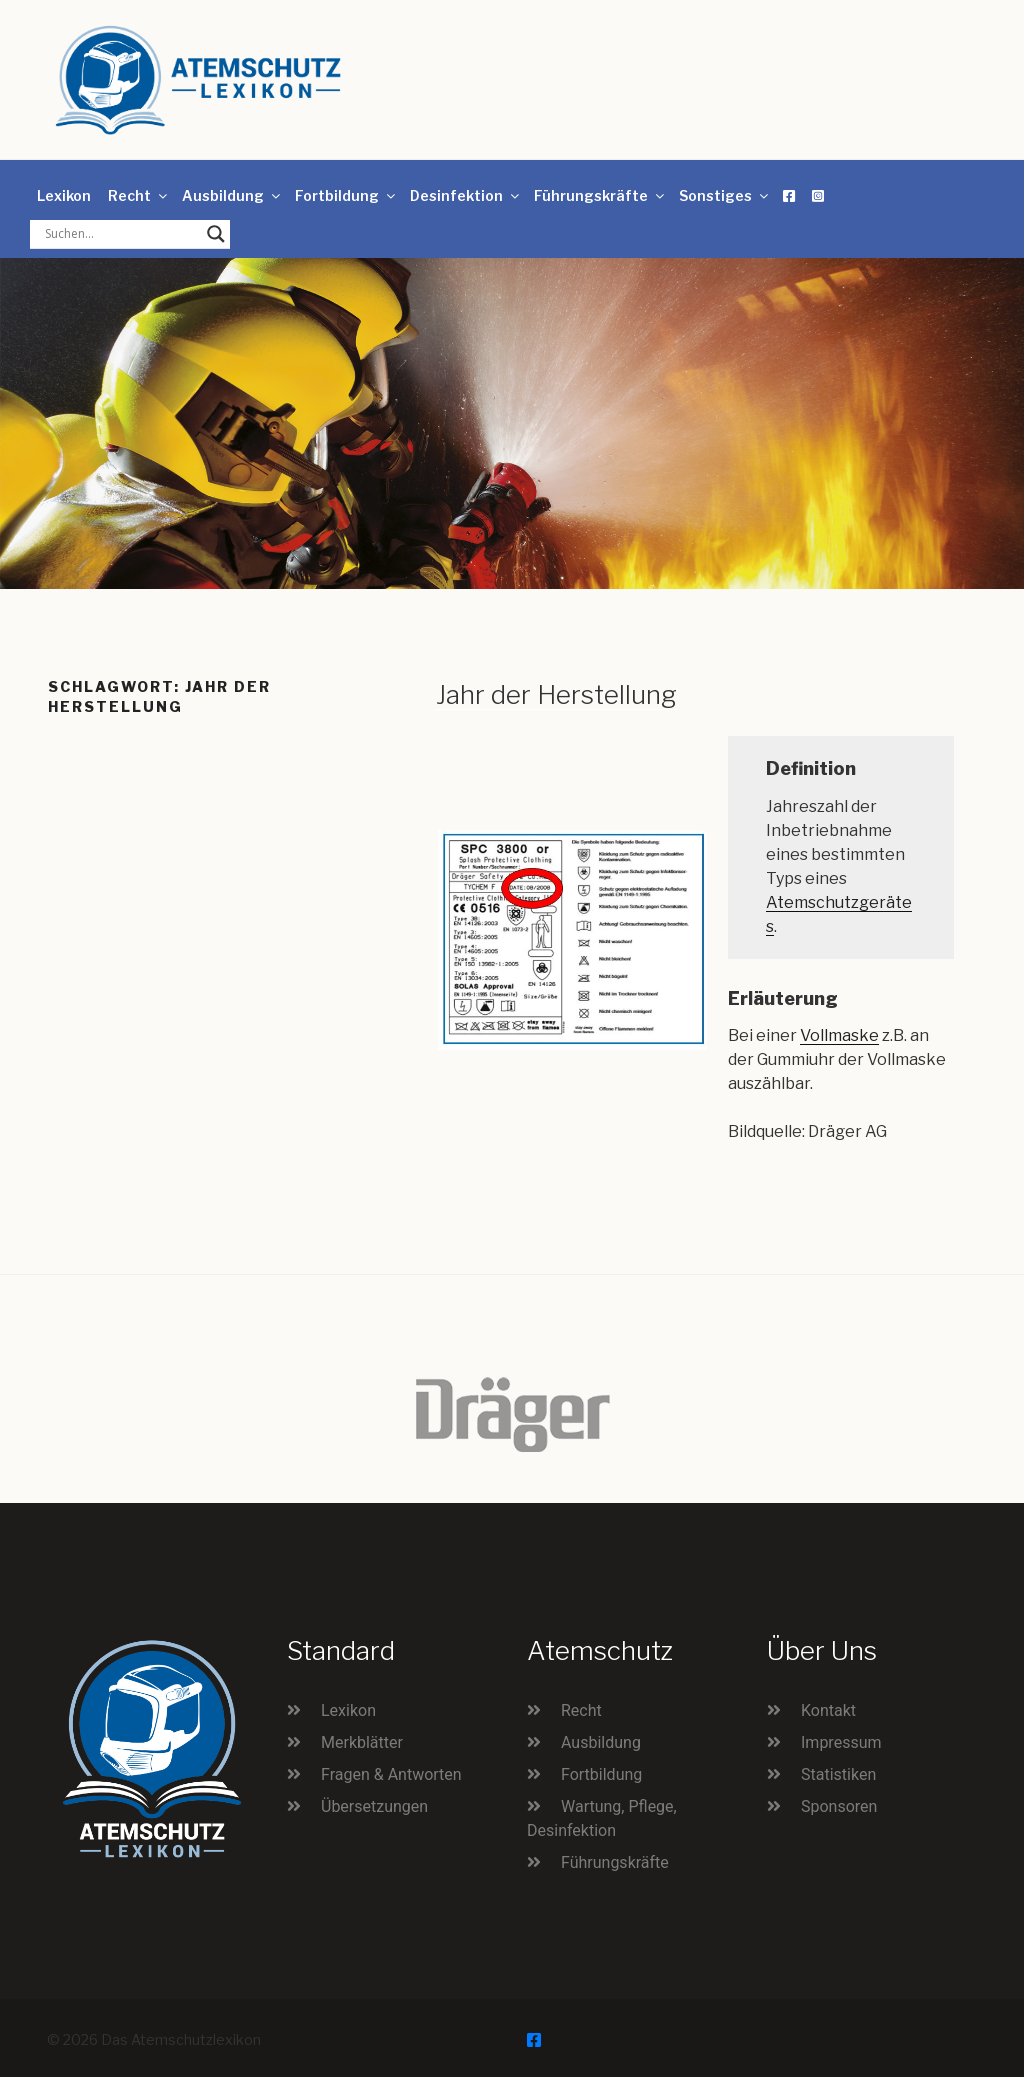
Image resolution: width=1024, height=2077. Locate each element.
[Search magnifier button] (216, 234)
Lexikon (64, 195)
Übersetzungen (374, 1806)
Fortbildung (346, 195)
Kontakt (828, 1710)
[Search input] (121, 234)
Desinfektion (466, 195)
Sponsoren (839, 1806)
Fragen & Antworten (391, 1774)
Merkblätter (362, 1742)
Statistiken (838, 1774)
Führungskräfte (600, 195)
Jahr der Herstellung (556, 694)
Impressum (841, 1742)
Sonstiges (725, 195)
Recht (139, 195)
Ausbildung (232, 195)
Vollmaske (839, 1035)
